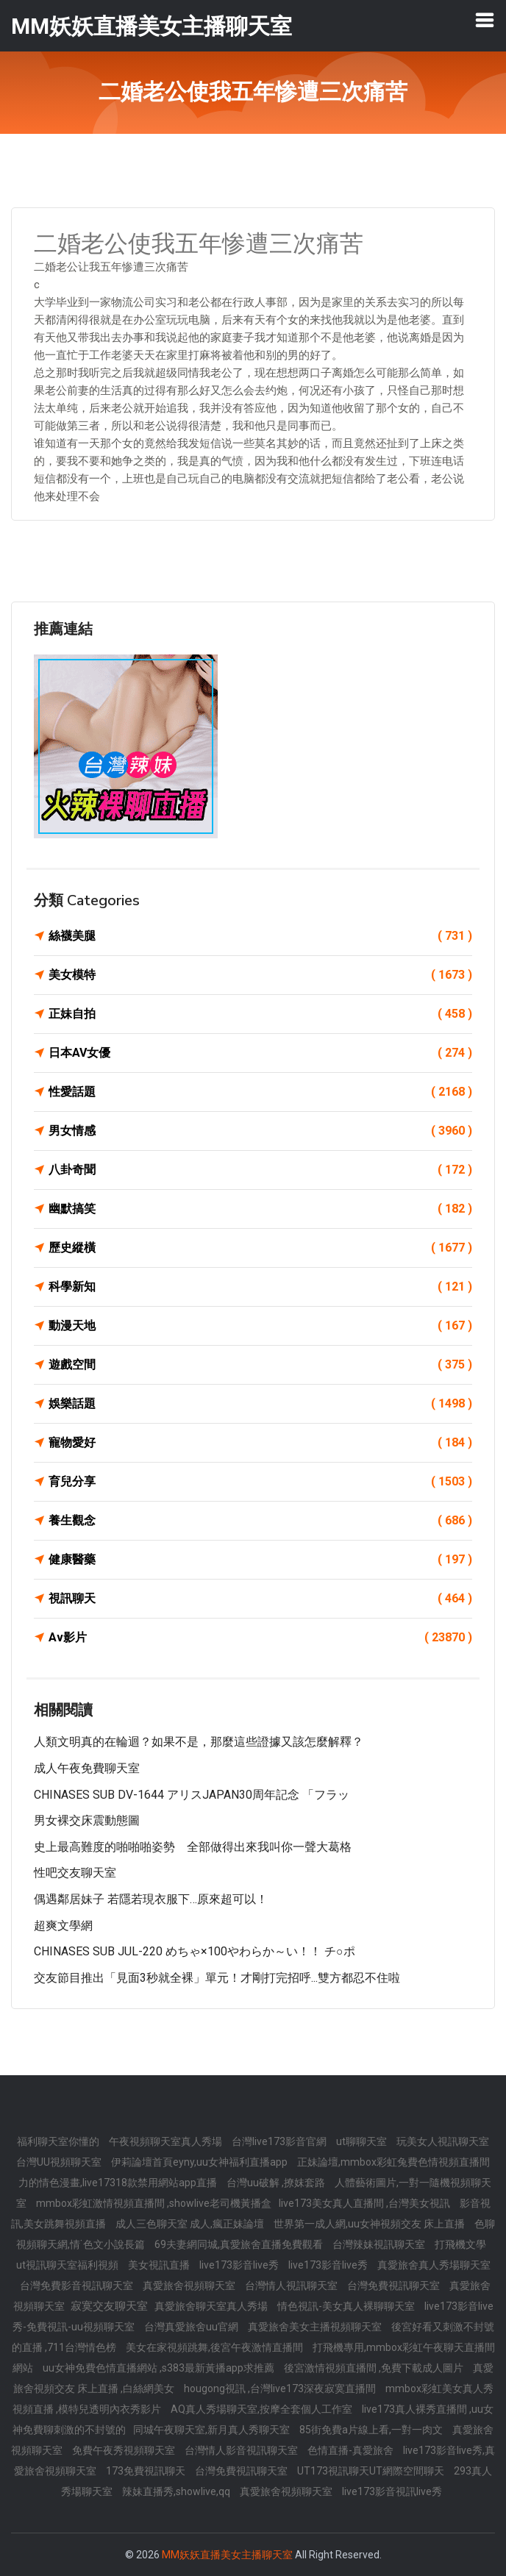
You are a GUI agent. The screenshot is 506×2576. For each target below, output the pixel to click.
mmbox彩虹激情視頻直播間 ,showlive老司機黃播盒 (153, 2203)
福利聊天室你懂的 (59, 2141)
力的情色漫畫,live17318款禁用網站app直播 (118, 2182)
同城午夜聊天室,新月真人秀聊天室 (212, 2430)
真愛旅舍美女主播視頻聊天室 (316, 2327)
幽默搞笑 (260, 1209)
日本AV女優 (260, 1053)
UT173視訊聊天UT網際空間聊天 (371, 2471)
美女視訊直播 (160, 2265)
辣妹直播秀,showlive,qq (177, 2491)
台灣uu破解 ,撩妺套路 (277, 2182)
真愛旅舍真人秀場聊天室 (434, 2265)
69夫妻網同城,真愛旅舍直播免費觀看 (239, 2244)
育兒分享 (260, 1481)
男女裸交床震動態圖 (87, 1820)
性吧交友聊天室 (75, 1873)
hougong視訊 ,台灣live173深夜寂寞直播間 (281, 2388)
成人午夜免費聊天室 (87, 1768)
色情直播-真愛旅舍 (351, 2450)
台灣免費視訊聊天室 (394, 2285)
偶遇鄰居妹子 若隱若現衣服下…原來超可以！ (151, 1899)
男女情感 (260, 1131)
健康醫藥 (260, 1559)
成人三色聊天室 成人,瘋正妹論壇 (190, 2224)
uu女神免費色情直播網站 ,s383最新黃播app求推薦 (160, 2368)
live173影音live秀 (240, 2265)
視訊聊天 (260, 1598)
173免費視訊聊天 (147, 2471)
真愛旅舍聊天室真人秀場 (212, 2306)
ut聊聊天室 (362, 2141)
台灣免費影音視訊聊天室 (77, 2285)
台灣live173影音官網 (280, 2141)
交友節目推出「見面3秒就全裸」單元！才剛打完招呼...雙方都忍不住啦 (217, 1978)
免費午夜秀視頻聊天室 (124, 2450)
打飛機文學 (460, 2244)
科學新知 (260, 1287)
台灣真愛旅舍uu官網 (192, 2327)
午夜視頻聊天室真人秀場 (166, 2141)
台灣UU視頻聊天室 (60, 2162)
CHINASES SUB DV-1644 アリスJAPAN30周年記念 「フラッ (191, 1795)
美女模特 (260, 975)
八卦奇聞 (260, 1170)
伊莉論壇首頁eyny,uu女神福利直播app (200, 2162)
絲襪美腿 (260, 936)
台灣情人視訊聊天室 (292, 2285)
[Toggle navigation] (484, 20)
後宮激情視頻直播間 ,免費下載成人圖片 (375, 2368)
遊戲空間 (260, 1365)
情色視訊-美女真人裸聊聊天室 (347, 2306)
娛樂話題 (260, 1404)
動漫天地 (260, 1326)
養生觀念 (260, 1520)
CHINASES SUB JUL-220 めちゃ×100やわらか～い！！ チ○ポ (194, 1951)
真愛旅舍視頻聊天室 (190, 2285)
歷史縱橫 (260, 1248)
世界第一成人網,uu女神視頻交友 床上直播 (370, 2224)
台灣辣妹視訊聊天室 (379, 2244)
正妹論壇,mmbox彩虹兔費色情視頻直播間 (393, 2162)
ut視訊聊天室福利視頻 (68, 2265)
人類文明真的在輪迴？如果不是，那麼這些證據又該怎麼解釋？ (198, 1742)
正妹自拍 (260, 1014)
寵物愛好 (260, 1443)
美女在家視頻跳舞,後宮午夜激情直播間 (215, 2347)
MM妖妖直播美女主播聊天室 (227, 2555)
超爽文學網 (63, 1926)
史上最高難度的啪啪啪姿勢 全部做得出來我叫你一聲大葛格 (193, 1847)
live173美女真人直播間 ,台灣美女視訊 (365, 2203)
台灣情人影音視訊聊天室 (242, 2450)
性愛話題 (260, 1092)
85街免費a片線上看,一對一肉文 (372, 2430)
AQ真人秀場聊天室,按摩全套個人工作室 (262, 2409)
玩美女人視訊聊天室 (442, 2141)
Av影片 (260, 1637)
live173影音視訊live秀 (392, 2491)
